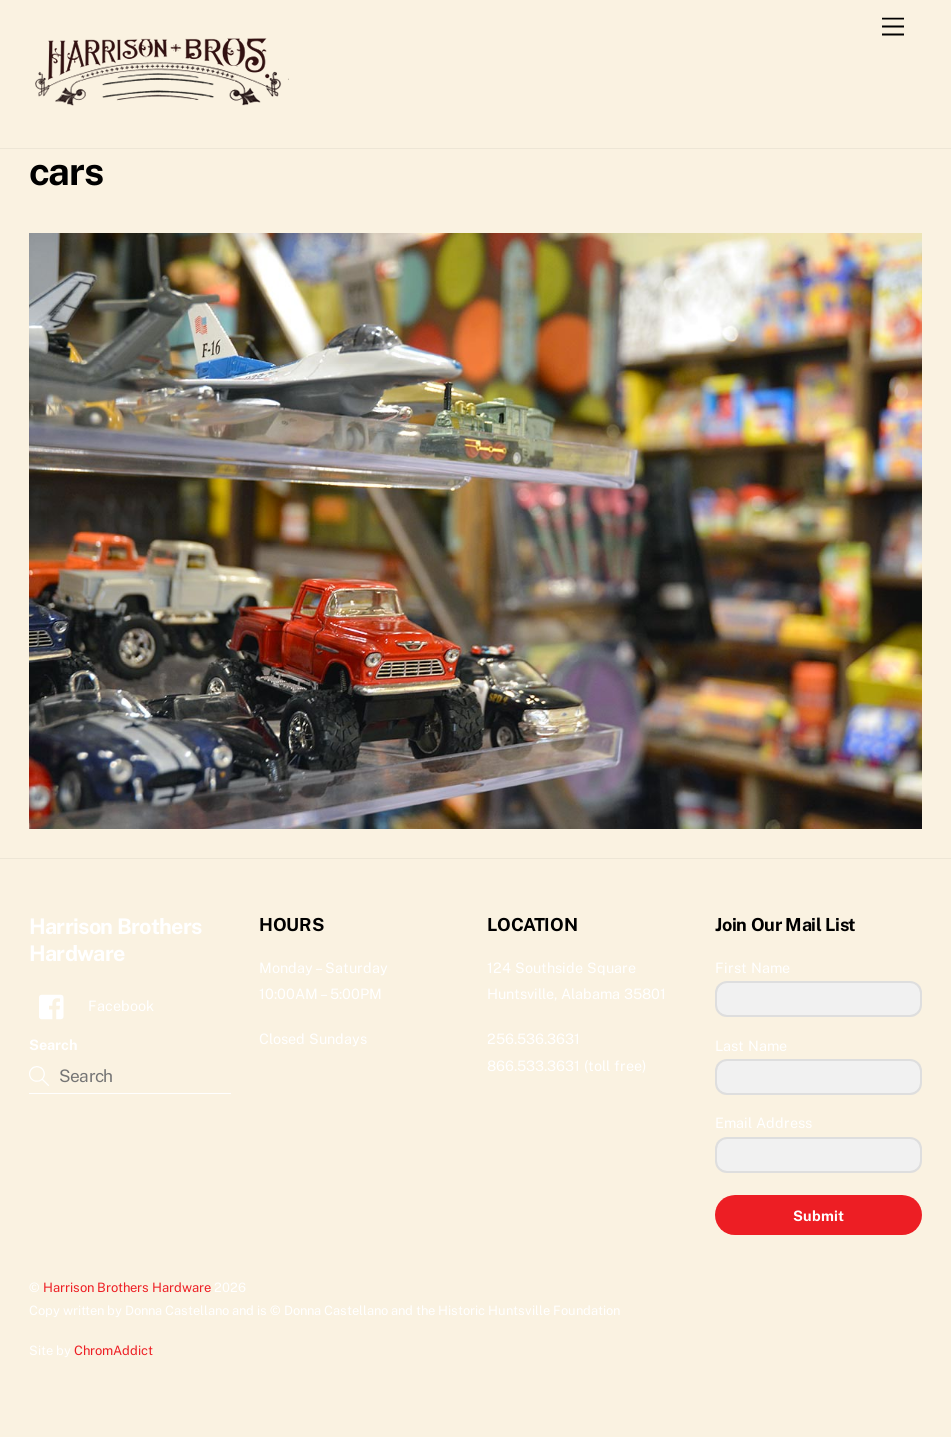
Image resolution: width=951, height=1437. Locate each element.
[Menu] (893, 27)
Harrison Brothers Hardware (127, 1287)
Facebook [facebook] (91, 1005)
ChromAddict (113, 1350)
